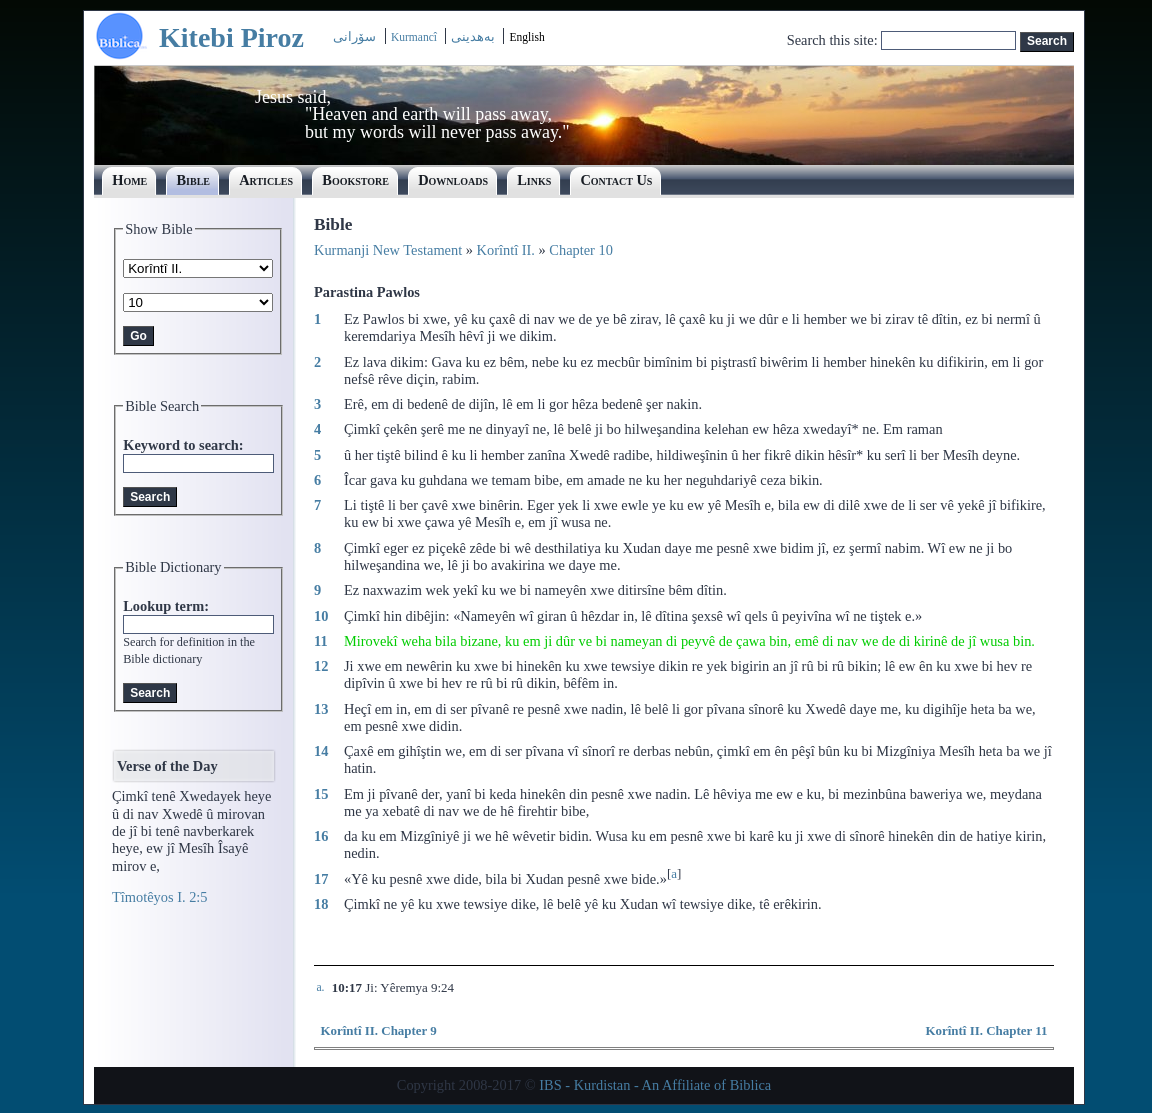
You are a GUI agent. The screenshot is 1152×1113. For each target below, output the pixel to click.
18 (321, 904)
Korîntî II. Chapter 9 (378, 1030)
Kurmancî (415, 37)
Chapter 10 (581, 250)
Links (534, 180)
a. (320, 987)
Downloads (453, 180)
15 (321, 794)
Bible (193, 180)
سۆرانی (354, 36)
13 (321, 709)
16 (321, 836)
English (526, 37)
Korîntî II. (506, 250)
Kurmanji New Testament (388, 250)
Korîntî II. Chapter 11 (986, 1030)
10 (321, 616)
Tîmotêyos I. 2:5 (160, 897)
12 (321, 666)
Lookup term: (166, 606)
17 (321, 879)
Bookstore (355, 180)
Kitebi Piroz (231, 37)
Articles (266, 180)
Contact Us (616, 180)
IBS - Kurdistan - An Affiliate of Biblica (655, 1085)
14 (321, 751)
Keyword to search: (183, 445)
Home (129, 180)
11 (321, 641)
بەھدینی (473, 36)
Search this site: (834, 40)
